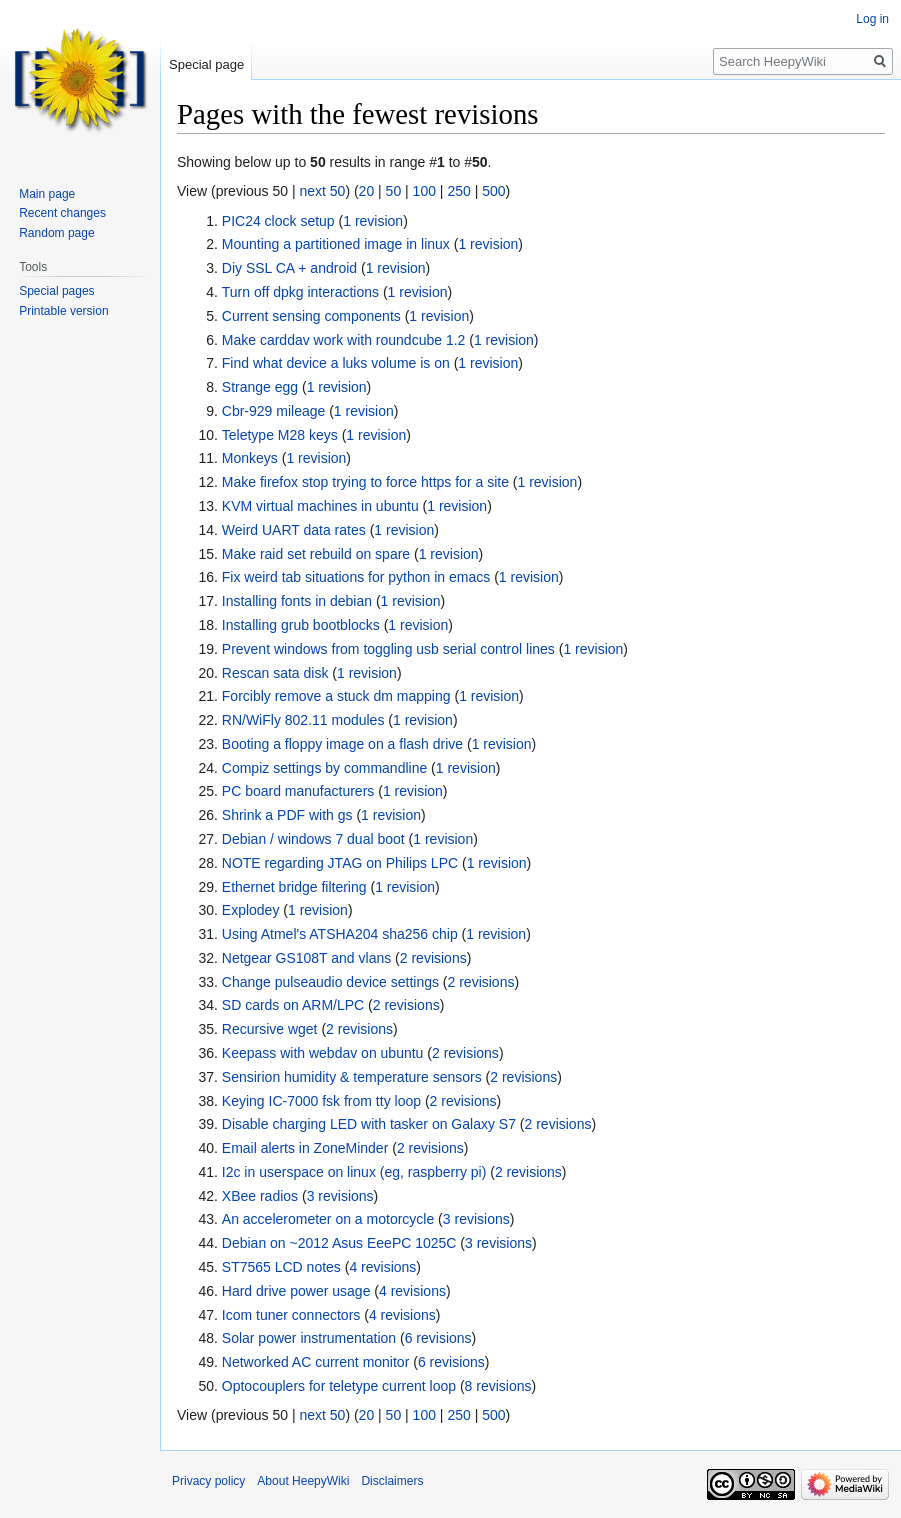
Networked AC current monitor (316, 1362)
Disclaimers (392, 1481)
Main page (47, 194)
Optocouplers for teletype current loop (339, 1386)
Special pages (56, 291)
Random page (56, 233)
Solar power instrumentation (309, 1338)
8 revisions (498, 1386)
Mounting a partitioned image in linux (336, 244)
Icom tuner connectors (291, 1315)
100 (424, 191)
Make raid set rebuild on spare (316, 554)
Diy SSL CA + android (289, 268)
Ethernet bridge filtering (294, 887)
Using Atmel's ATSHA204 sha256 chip (340, 934)
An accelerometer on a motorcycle (328, 1219)
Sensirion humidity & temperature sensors (352, 1077)
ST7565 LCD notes (281, 1267)
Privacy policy (208, 1481)
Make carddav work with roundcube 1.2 (344, 340)
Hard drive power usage (296, 1291)
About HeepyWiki (303, 1481)
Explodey (251, 910)
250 (458, 191)
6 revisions (438, 1338)
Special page (206, 64)
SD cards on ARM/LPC (293, 1005)
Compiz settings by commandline (324, 768)
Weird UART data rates (294, 530)
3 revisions (340, 1196)
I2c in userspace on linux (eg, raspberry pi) (354, 1172)
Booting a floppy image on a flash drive (342, 744)
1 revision (373, 221)
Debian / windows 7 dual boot (313, 839)
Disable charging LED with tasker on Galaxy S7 (369, 1124)
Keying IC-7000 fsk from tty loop (321, 1101)
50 (394, 191)
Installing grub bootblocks (301, 625)
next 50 (322, 191)
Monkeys (250, 458)
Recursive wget (270, 1029)
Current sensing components (311, 316)
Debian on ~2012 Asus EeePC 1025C (339, 1243)
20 (367, 191)
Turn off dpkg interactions (300, 292)
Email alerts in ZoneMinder (305, 1148)
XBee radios (260, 1196)
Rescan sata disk (275, 673)
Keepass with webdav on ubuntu (323, 1053)
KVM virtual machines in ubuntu (320, 506)
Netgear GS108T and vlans (306, 958)
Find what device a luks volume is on (336, 363)
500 (493, 191)
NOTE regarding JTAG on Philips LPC (340, 863)
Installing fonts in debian (297, 601)
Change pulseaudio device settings (330, 982)
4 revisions (382, 1267)
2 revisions (433, 958)
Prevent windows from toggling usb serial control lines (388, 649)
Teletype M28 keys (280, 435)
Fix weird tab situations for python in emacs (356, 577)
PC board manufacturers (298, 791)
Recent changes (62, 213)
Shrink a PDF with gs (287, 815)
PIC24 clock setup (278, 221)
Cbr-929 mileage (274, 411)
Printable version (63, 311)
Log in (872, 19)
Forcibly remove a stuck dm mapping (336, 696)
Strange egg (260, 387)
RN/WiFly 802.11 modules (303, 720)
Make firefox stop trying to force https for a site (365, 482)
